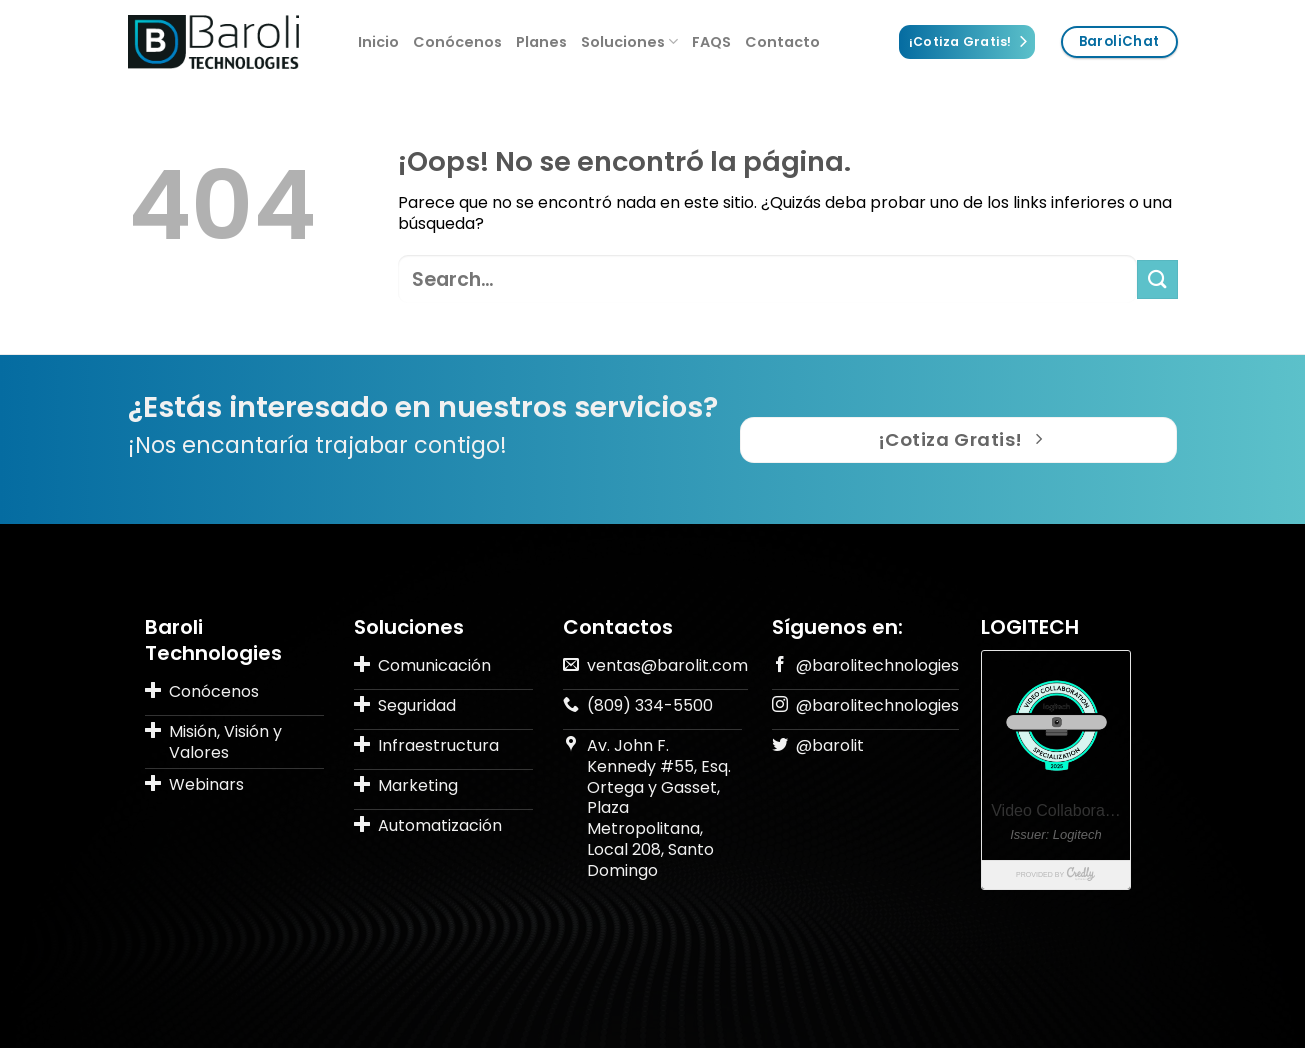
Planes (541, 42)
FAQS (711, 42)
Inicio (378, 42)
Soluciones (629, 42)
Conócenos (457, 42)
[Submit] (1157, 279)
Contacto (782, 42)
